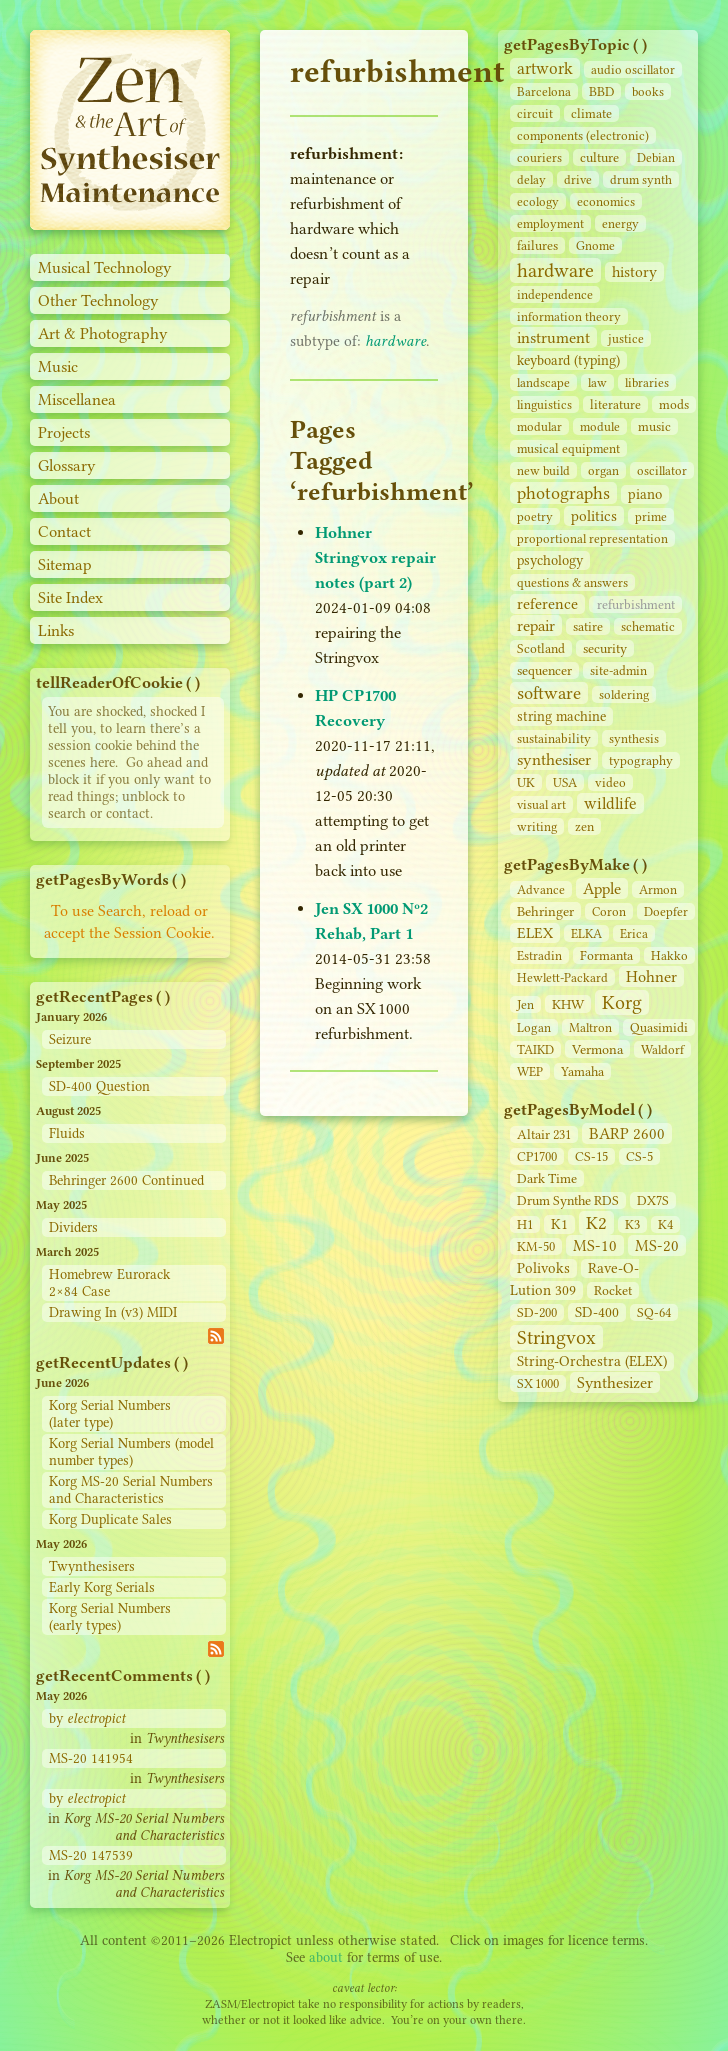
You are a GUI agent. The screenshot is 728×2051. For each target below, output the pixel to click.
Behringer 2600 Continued (126, 1180)
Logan (534, 1027)
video (610, 782)
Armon (658, 889)
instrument (553, 337)
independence (555, 294)
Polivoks (543, 1268)
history (634, 272)
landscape (543, 382)
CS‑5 (639, 1156)
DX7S (653, 1200)
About (58, 498)
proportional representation (592, 538)
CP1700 (537, 1156)
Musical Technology (105, 267)
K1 (559, 1224)
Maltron (590, 1027)
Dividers (73, 1227)
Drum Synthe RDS (568, 1200)
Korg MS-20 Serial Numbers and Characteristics (131, 1490)
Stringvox (556, 1337)
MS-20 (657, 1245)
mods (674, 404)
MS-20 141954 (91, 1758)
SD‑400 (597, 1312)
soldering (624, 694)
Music (58, 366)
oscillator (662, 470)
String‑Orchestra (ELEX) (592, 1361)
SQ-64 (654, 1312)
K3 (632, 1224)
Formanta (606, 955)
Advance (541, 889)
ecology (538, 201)
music (654, 426)
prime (651, 516)
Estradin (539, 955)
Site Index (70, 597)
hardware (555, 270)
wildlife (610, 803)
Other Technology (98, 300)
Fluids (67, 1133)
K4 (665, 1224)
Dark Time (547, 1178)
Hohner (651, 976)
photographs (563, 493)
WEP (530, 1071)
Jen (525, 1004)
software (549, 693)
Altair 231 (544, 1134)
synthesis (634, 738)
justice (626, 338)
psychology (550, 560)
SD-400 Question (99, 1086)
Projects (64, 432)
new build (543, 470)
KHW (568, 1004)
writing (537, 826)
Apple (602, 888)
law (597, 382)
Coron (609, 911)
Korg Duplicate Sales (110, 1519)
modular (539, 426)
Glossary (67, 465)
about (326, 1957)
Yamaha (582, 1071)
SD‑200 (537, 1312)
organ (603, 470)
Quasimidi (659, 1027)
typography (641, 760)
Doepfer (666, 911)
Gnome (595, 245)
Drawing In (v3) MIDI (113, 1312)
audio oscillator (633, 69)
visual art (541, 804)
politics (594, 516)
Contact (64, 531)
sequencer (544, 670)
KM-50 (536, 1246)
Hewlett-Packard (562, 977)
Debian (656, 157)
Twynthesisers (92, 1566)
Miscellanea (77, 399)
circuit (535, 113)
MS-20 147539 (91, 1855)
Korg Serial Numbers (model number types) (131, 1452)
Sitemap (65, 564)
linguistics (544, 404)
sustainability (554, 738)
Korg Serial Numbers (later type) (110, 1414)
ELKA (586, 933)
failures (537, 245)
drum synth (641, 179)
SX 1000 (538, 1383)
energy (620, 223)
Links (56, 630)
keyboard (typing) (568, 360)
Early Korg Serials (102, 1587)
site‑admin (618, 670)
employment (550, 223)
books (648, 91)
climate (591, 113)
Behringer (545, 911)
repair (536, 625)
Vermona (597, 1049)
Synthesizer (615, 1382)
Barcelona (544, 91)
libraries (647, 382)
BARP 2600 (627, 1133)
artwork (545, 68)
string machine (561, 716)
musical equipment (568, 448)
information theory (569, 316)
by (87, 1718)
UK (526, 782)
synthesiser (554, 759)
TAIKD (535, 1049)
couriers (539, 157)
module (600, 426)
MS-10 (595, 1245)
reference (547, 604)
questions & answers (572, 582)
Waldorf (662, 1049)
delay (531, 179)
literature (615, 404)
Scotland (541, 648)
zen (584, 826)
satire (588, 626)
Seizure (70, 1039)
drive (578, 179)
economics (606, 201)
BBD (601, 91)
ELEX (535, 933)
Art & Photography (103, 333)
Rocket (613, 1290)
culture (599, 157)
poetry (535, 516)
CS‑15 (591, 1156)
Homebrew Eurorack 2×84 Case (109, 1283)
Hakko (669, 955)
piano (645, 494)
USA (565, 782)
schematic (648, 626)
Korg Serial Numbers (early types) (110, 1617)
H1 (525, 1224)
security (605, 648)
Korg (622, 1002)
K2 (596, 1223)
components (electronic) (583, 135)
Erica (634, 933)
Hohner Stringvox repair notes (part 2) (375, 557)
